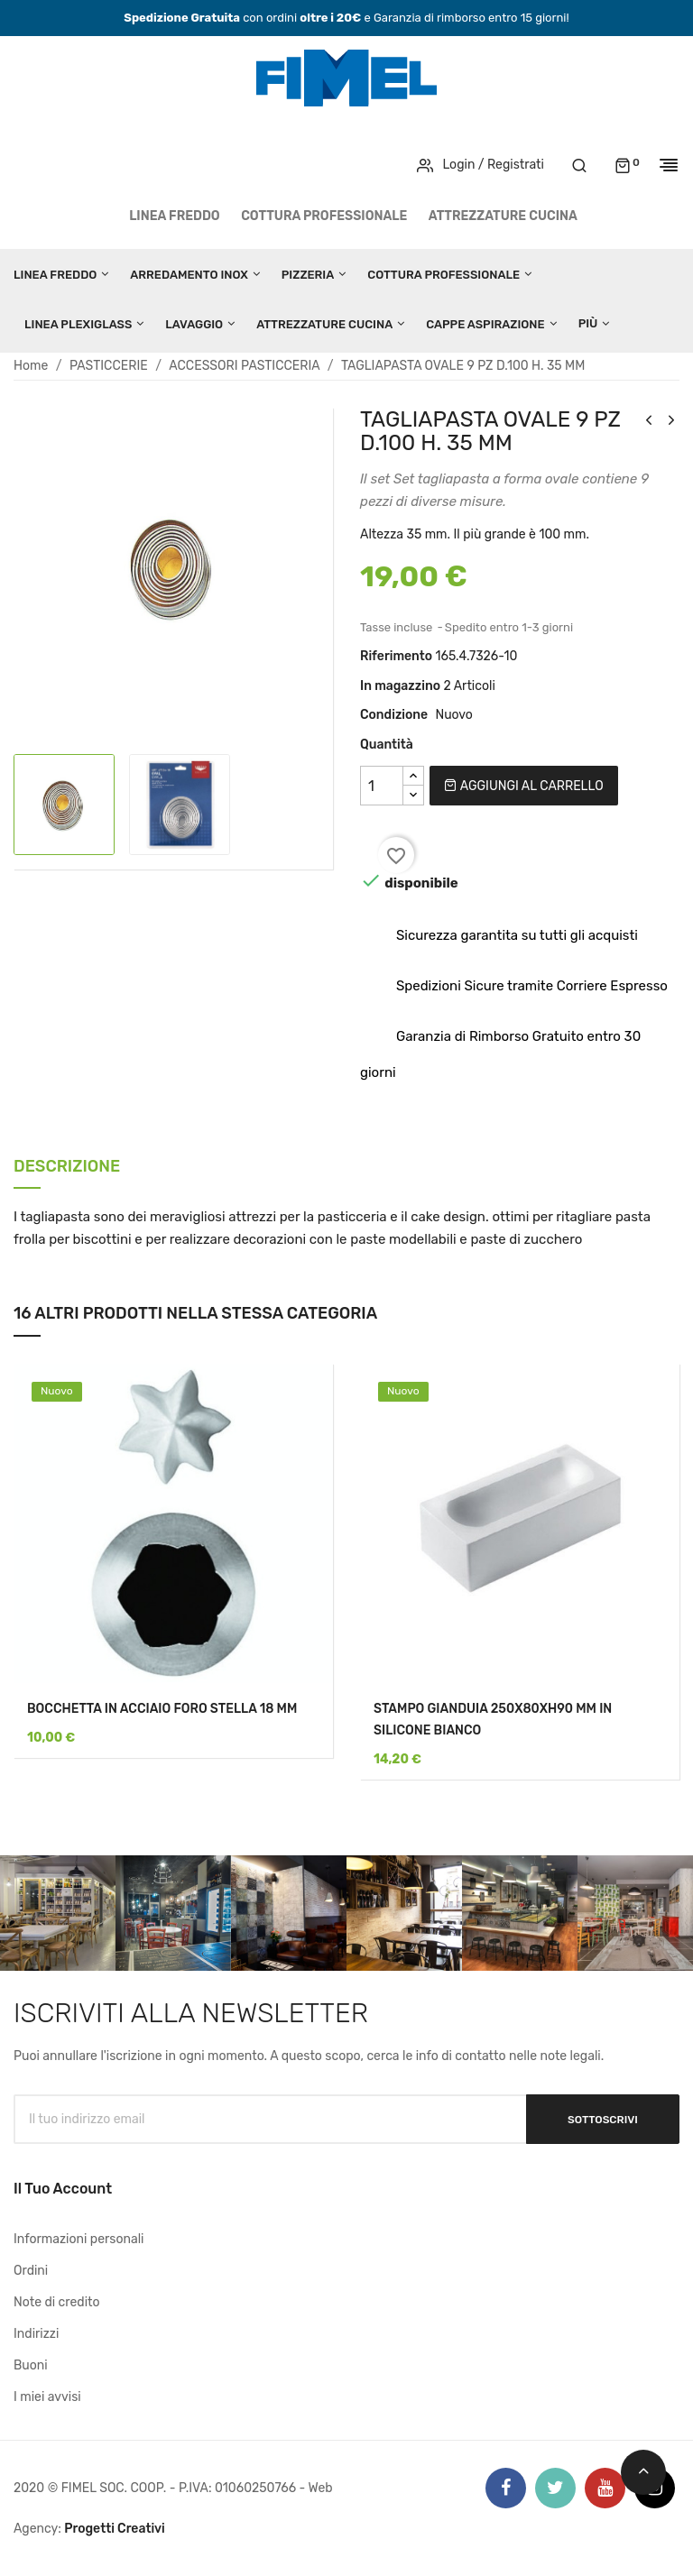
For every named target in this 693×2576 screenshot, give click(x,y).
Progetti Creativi (114, 2528)
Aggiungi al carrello (523, 786)
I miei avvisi (47, 2397)
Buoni (31, 2365)
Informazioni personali (79, 2239)
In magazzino (400, 686)
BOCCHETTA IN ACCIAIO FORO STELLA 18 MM (162, 1708)
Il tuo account (63, 2188)
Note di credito (57, 2302)
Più (588, 323)
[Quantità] (381, 785)
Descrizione (67, 1167)
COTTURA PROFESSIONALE (324, 216)
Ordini (31, 2270)
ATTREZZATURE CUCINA (503, 216)
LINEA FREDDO (174, 216)
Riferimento (396, 656)
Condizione (394, 714)
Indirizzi (36, 2333)
